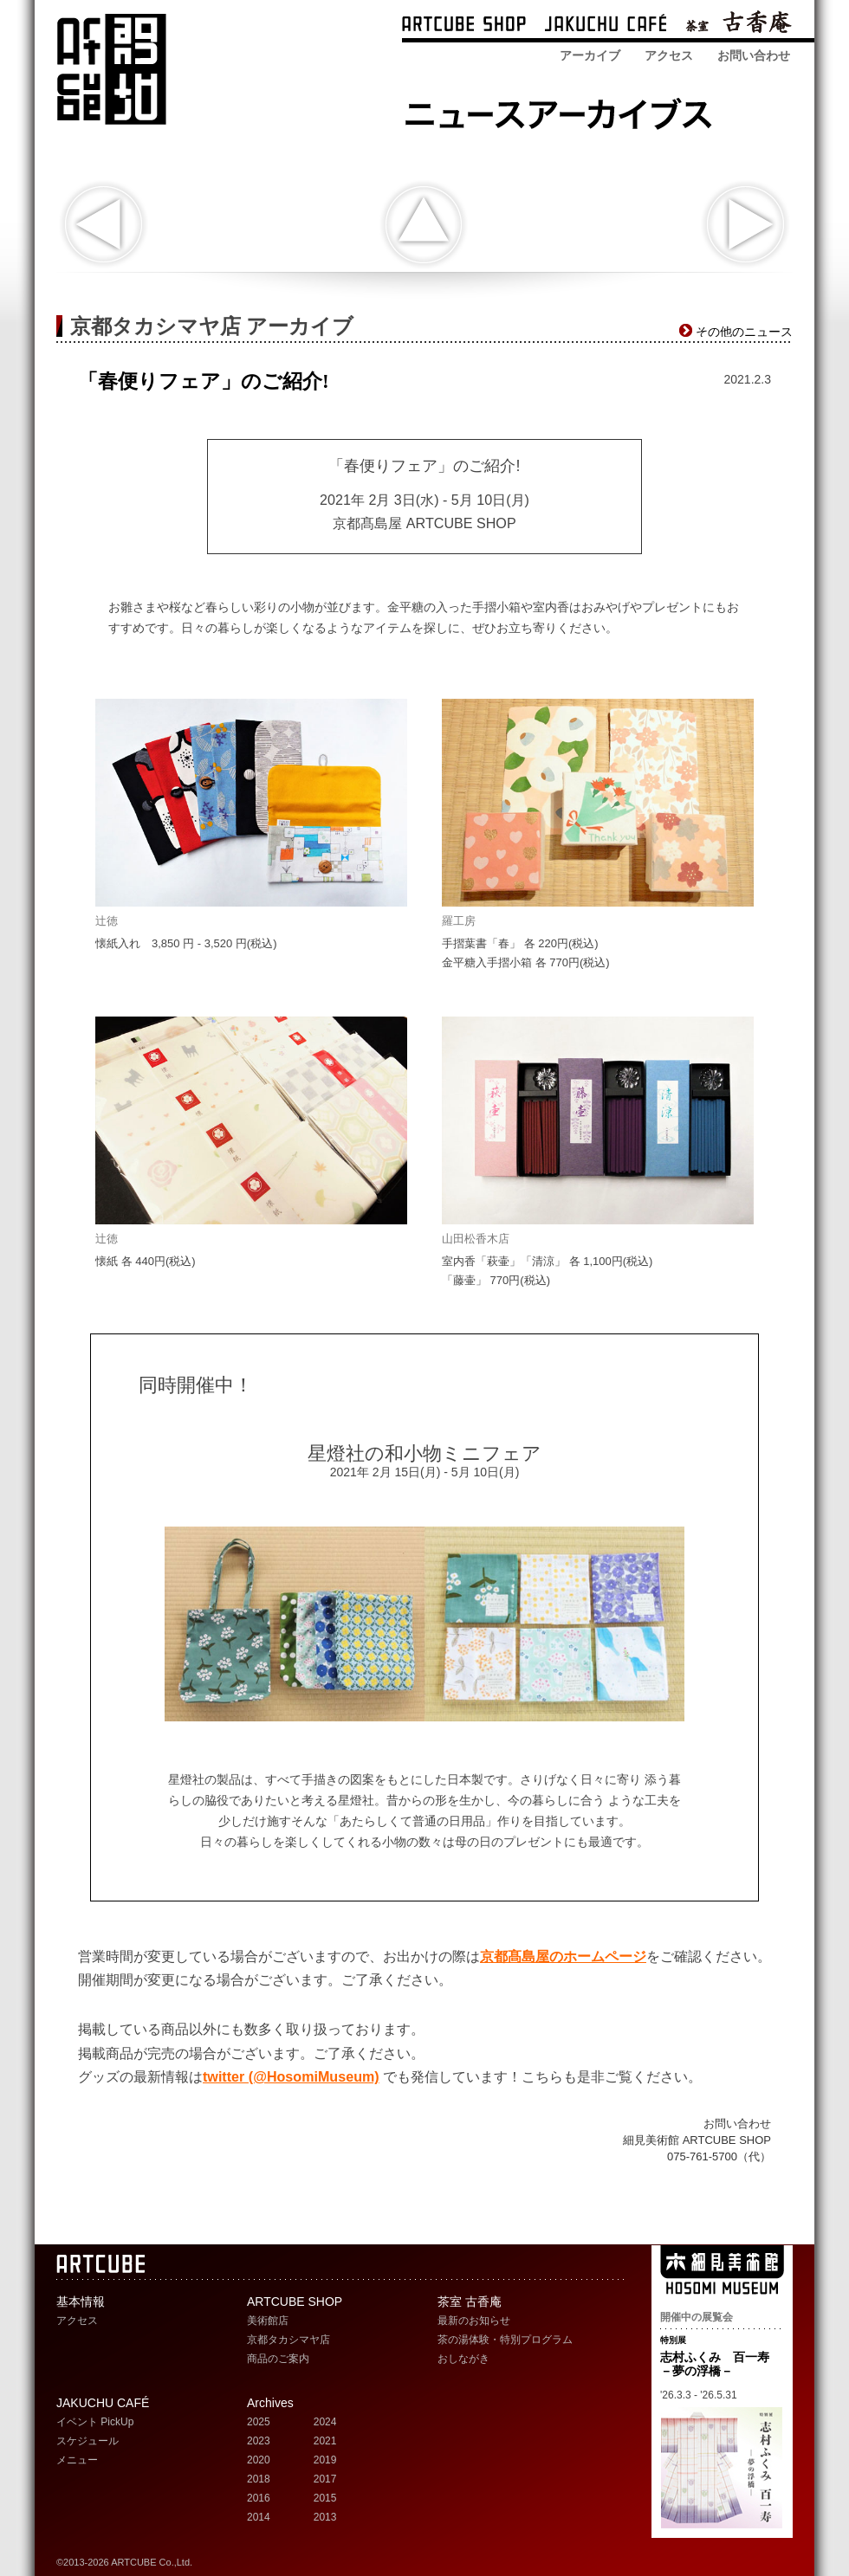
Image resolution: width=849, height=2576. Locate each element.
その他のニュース (744, 332)
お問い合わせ (753, 55)
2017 (325, 2479)
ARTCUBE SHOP (464, 25)
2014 (258, 2517)
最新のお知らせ (473, 2321)
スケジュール (87, 2441)
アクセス (669, 55)
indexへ (423, 225)
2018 (258, 2479)
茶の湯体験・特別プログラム (505, 2340)
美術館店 (267, 2321)
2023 (258, 2441)
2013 (325, 2517)
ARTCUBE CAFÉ (605, 25)
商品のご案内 (278, 2359)
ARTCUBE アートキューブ (111, 69)
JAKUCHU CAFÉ (102, 2403)
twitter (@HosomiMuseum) (291, 2076)
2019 (325, 2460)
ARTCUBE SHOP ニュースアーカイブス (563, 110)
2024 (325, 2422)
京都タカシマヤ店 (288, 2340)
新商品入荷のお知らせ (103, 225)
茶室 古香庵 (738, 25)
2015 (325, 2498)
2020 (258, 2460)
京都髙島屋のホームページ (563, 1956)
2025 (258, 2422)
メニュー (77, 2460)
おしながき (463, 2359)
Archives (270, 2403)
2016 (258, 2498)
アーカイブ (590, 55)
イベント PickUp (94, 2422)
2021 (325, 2441)
